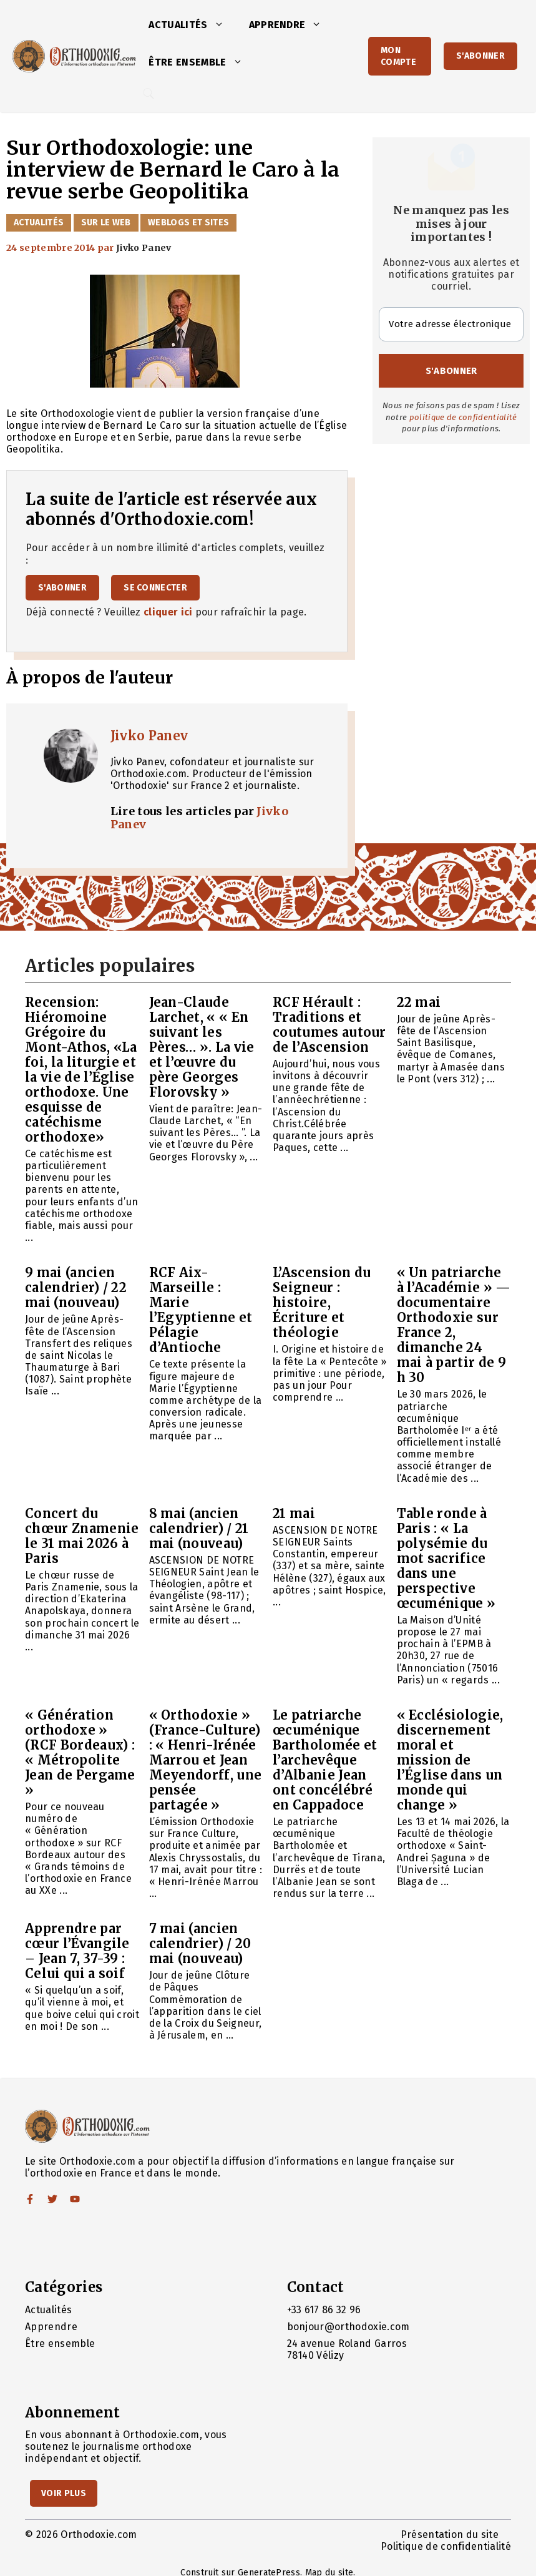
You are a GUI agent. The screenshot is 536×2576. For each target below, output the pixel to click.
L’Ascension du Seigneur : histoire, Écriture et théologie (322, 1302)
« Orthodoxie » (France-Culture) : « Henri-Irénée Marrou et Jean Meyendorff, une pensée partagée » (205, 1760)
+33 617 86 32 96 (324, 2310)
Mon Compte (398, 56)
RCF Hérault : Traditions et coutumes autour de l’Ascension (329, 1024)
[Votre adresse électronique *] (451, 324)
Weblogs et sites (188, 222)
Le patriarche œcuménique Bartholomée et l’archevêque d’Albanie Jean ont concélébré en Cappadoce (325, 1760)
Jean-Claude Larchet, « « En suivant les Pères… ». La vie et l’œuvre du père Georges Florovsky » (202, 1047)
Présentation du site (450, 2534)
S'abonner (480, 56)
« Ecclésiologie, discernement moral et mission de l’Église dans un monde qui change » (450, 1760)
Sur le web (106, 222)
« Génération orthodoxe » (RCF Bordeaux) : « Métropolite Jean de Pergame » (80, 1752)
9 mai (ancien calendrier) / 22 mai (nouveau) (76, 1287)
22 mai (419, 1002)
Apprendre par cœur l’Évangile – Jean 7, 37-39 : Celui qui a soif (77, 1951)
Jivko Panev (149, 735)
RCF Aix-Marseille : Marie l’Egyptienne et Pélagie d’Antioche (201, 1310)
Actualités (192, 25)
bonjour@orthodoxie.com (348, 2327)
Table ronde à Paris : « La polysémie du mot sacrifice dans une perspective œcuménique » (446, 1558)
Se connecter (155, 587)
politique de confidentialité (463, 417)
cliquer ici (168, 612)
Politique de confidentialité (446, 2546)
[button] (222, 25)
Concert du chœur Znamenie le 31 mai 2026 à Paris (82, 1536)
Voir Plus (63, 2493)
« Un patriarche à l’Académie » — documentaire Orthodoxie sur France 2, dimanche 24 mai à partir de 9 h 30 (454, 1325)
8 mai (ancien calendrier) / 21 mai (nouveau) (199, 1528)
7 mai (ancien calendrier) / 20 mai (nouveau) (200, 1943)
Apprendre (291, 25)
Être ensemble (202, 62)
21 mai (294, 1513)
